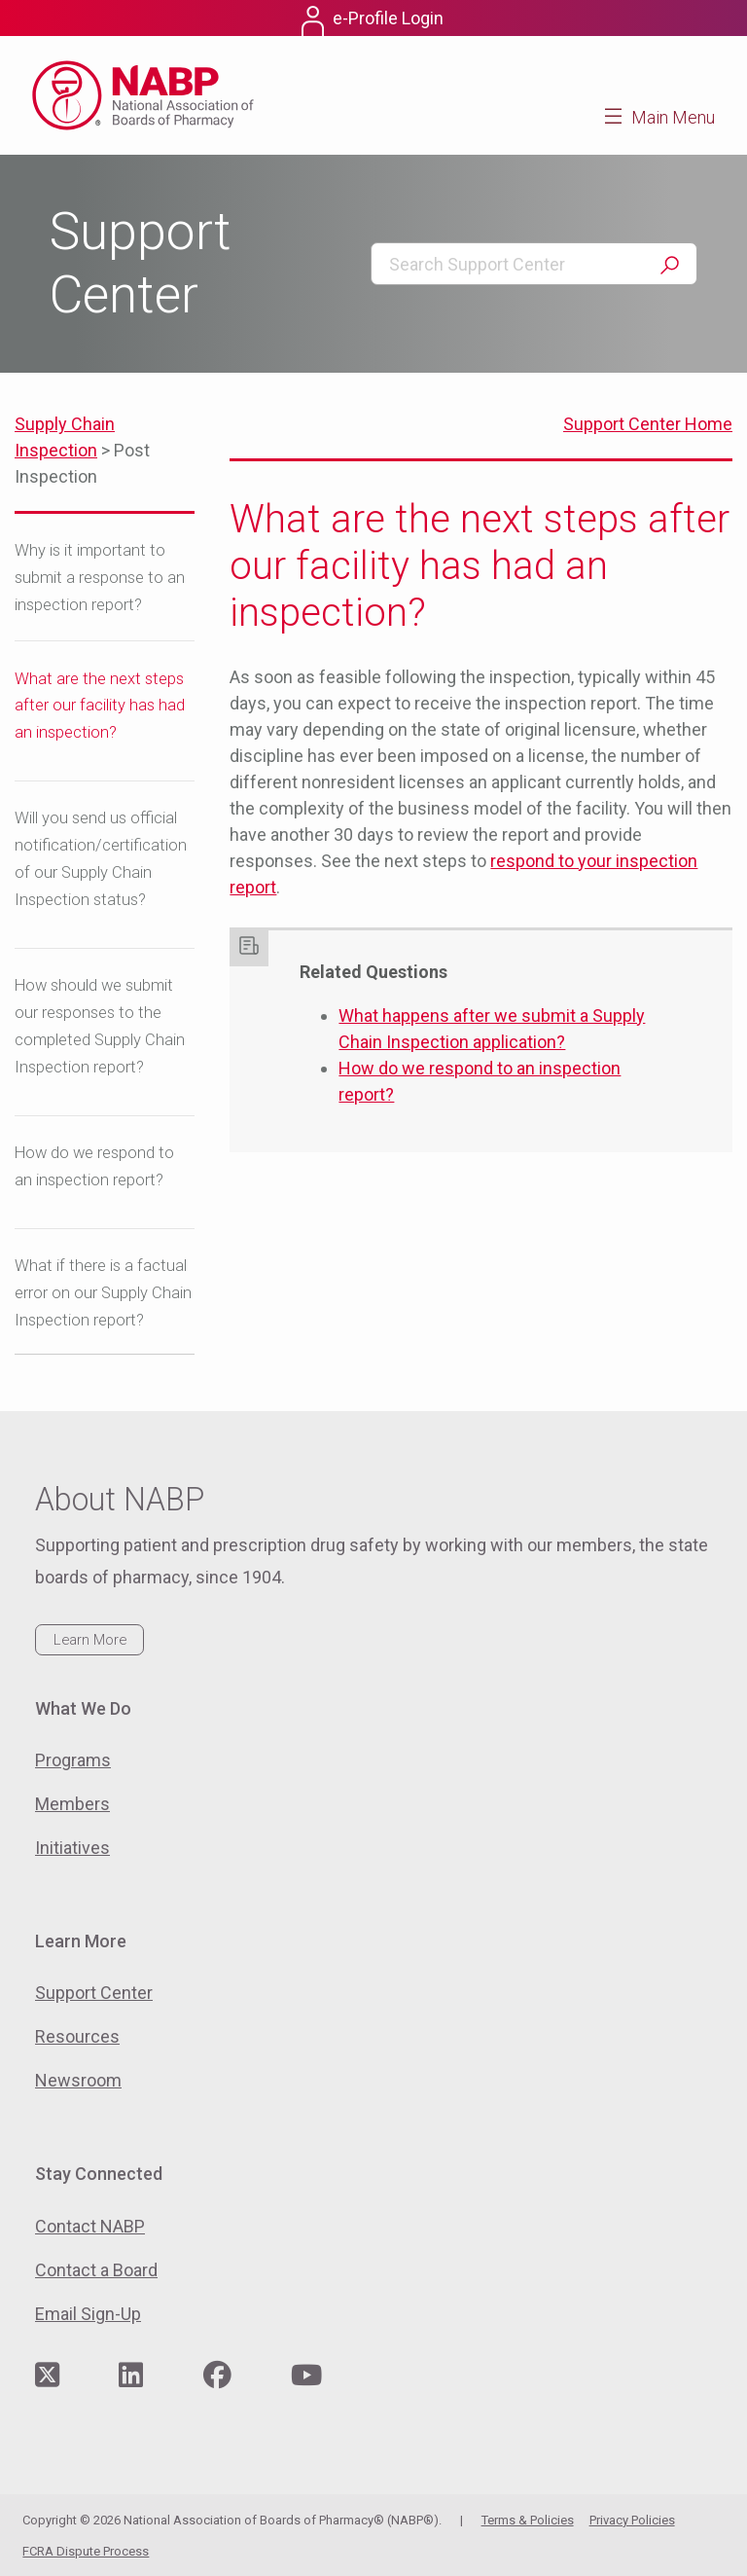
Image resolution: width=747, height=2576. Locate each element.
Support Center (94, 1992)
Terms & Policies (527, 2520)
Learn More (89, 1640)
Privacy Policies (632, 2520)
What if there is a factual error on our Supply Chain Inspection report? (103, 1292)
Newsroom (78, 2080)
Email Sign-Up (88, 2314)
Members (72, 1804)
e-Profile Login (388, 18)
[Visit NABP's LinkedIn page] (131, 2376)
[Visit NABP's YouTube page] (306, 2376)
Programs (73, 1760)
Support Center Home (647, 424)
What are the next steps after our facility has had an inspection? (100, 706)
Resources (77, 2036)
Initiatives (72, 1847)
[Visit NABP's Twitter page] (47, 2376)
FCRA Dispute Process (85, 2551)
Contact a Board (96, 2270)
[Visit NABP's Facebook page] (217, 2376)
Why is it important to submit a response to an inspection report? (100, 577)
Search (669, 265)
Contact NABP (90, 2226)
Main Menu (673, 117)
